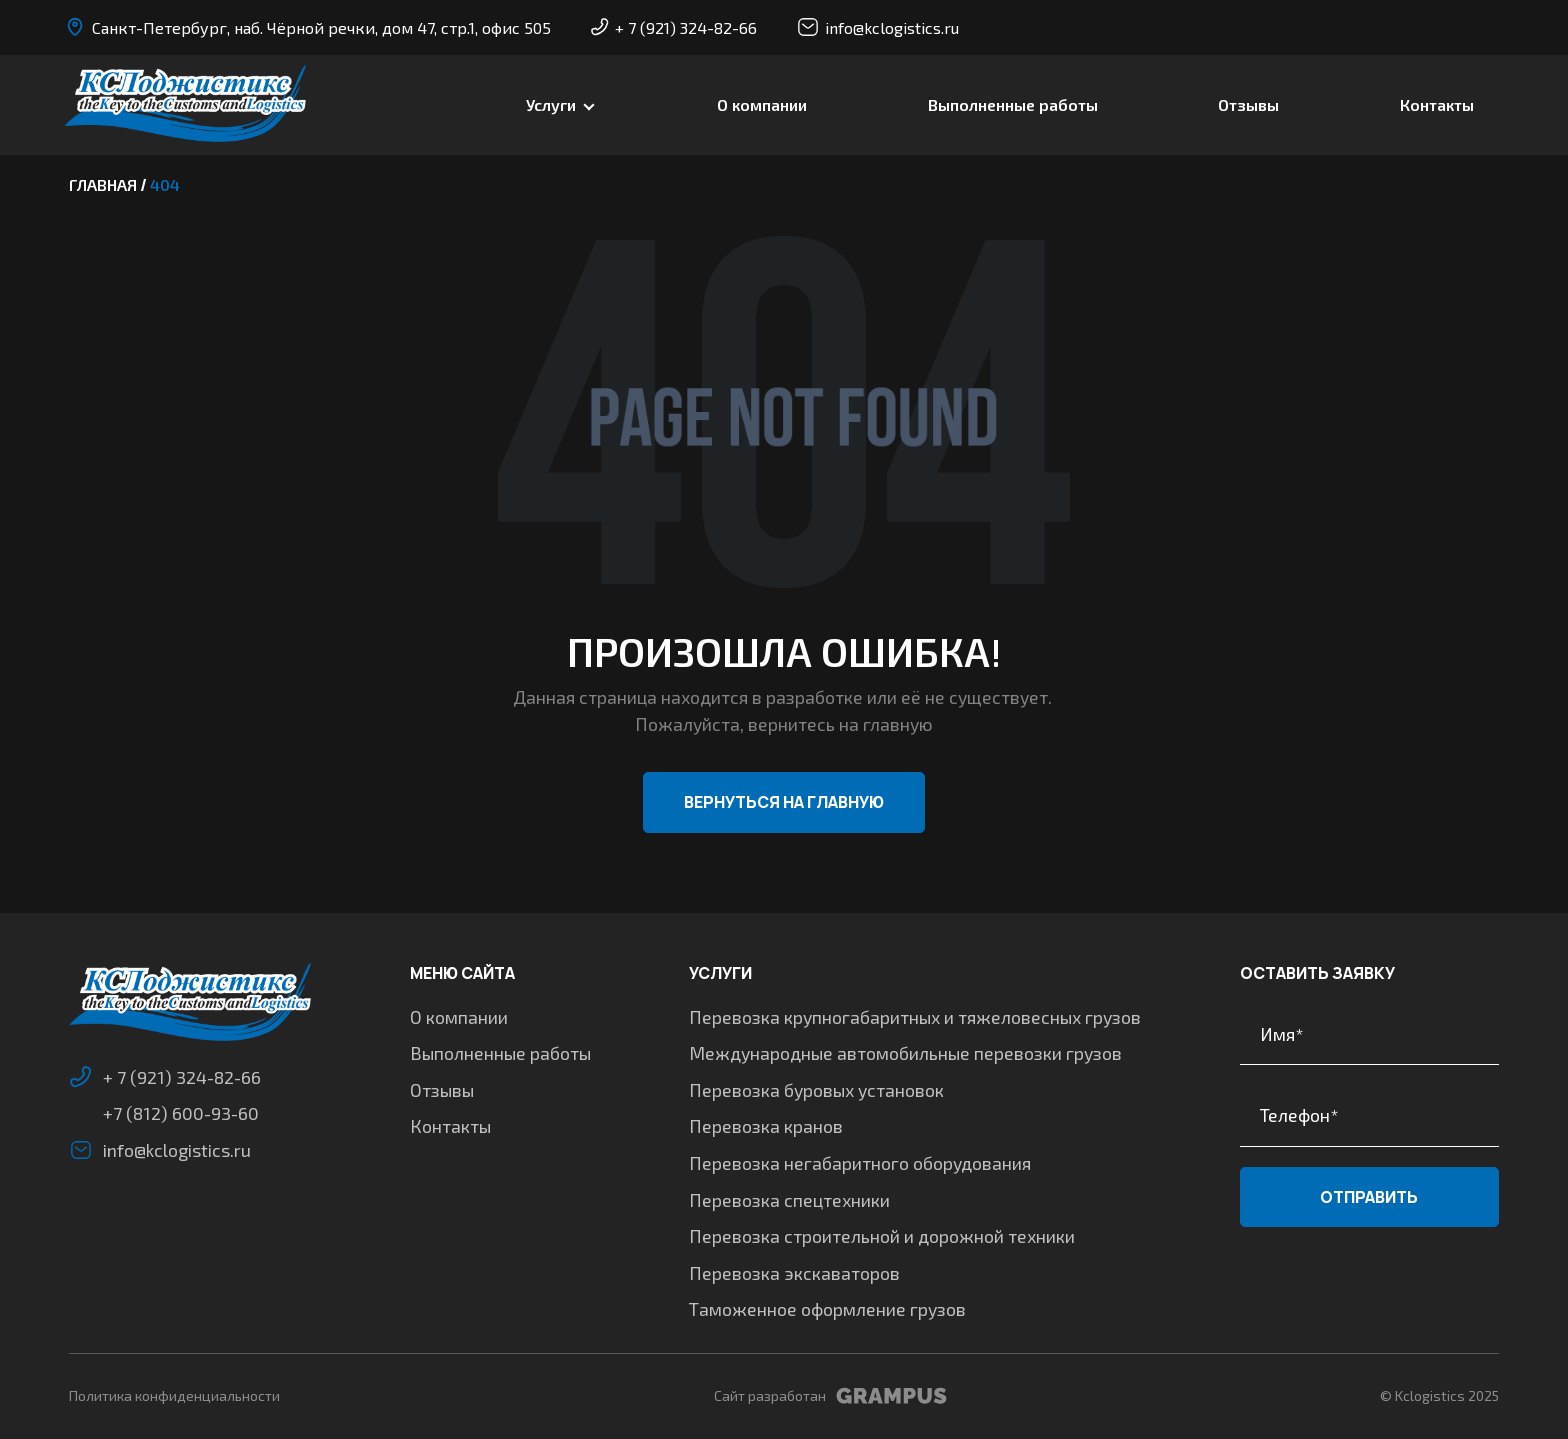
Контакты (1437, 104)
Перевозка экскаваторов (794, 1273)
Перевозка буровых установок (816, 1090)
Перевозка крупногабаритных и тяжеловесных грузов (915, 1017)
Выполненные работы (1013, 104)
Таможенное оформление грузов (827, 1309)
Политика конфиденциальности (174, 1395)
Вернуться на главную (784, 802)
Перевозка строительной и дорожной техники (882, 1236)
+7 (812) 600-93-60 (181, 1113)
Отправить (1369, 1197)
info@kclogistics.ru (878, 27)
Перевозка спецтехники (789, 1200)
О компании (762, 104)
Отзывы (1248, 104)
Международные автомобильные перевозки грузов (905, 1053)
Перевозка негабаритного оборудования (860, 1163)
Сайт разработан (830, 1396)
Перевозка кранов (766, 1126)
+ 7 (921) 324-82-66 (674, 27)
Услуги (551, 104)
